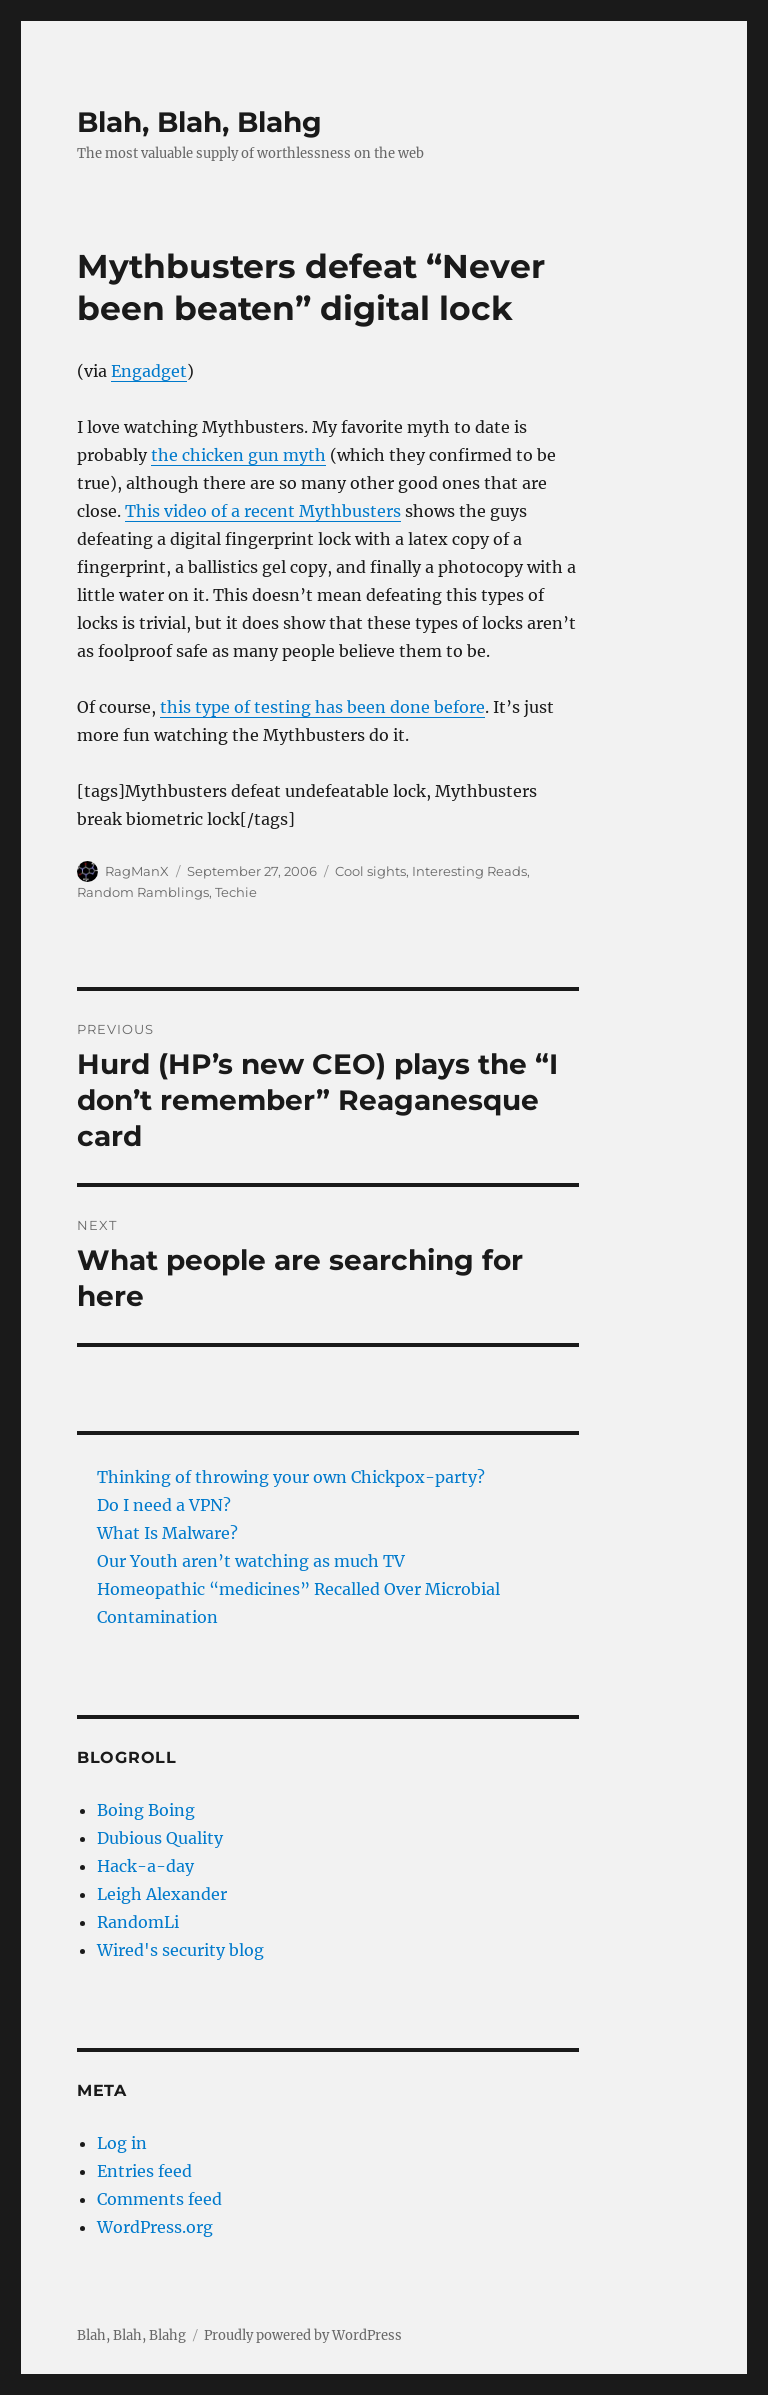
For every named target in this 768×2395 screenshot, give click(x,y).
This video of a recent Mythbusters (263, 511)
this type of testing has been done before (322, 707)
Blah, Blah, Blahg (199, 122)
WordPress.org (155, 2227)
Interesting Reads (469, 871)
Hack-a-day (145, 1866)
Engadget (149, 371)
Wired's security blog (180, 1950)
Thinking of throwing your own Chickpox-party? (291, 1477)
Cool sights (370, 871)
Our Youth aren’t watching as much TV (251, 1561)
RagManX (137, 871)
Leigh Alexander (162, 1894)
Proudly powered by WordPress (303, 2335)
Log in (122, 2143)
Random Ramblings (143, 892)
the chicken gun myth (238, 455)
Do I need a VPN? (164, 1505)
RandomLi (138, 1922)
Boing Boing (146, 1810)
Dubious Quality (160, 1838)
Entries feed (144, 2171)
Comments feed (159, 2199)
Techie (236, 892)
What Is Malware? (167, 1533)
